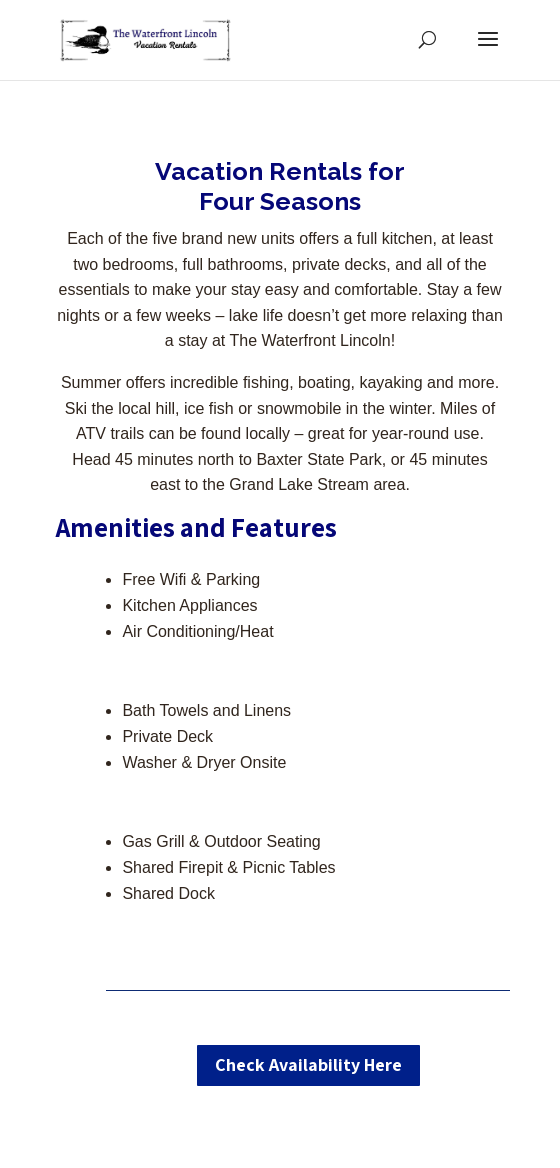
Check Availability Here (308, 1064)
